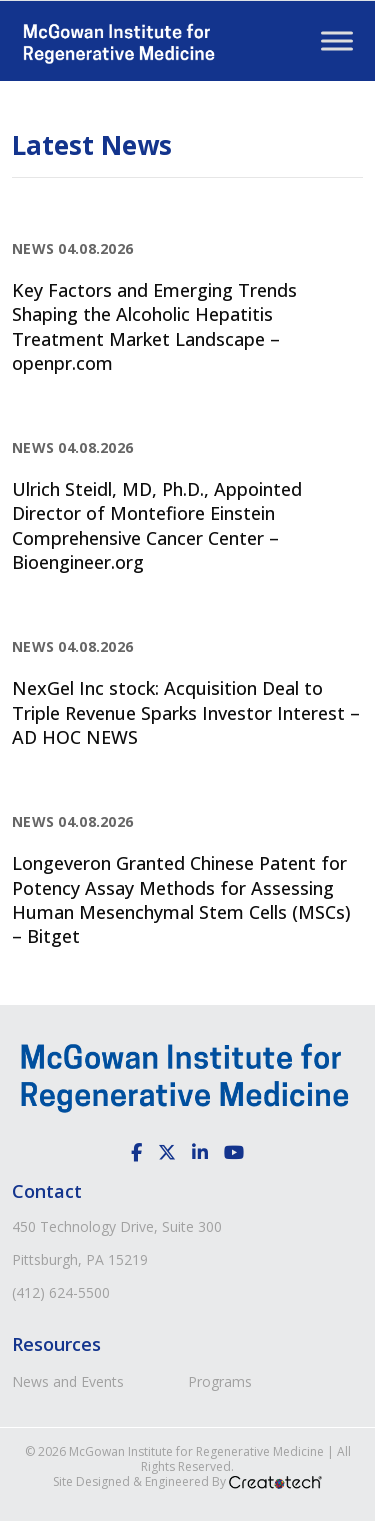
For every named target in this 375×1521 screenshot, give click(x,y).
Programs (220, 1381)
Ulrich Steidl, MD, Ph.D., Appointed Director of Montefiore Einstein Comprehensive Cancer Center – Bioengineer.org (157, 525)
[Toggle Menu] (337, 40)
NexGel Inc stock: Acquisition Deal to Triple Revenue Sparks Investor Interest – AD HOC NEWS (186, 712)
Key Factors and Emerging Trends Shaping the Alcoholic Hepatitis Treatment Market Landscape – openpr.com (154, 326)
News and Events (68, 1381)
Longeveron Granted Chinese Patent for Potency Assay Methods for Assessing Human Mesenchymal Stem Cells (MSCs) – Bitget (181, 899)
